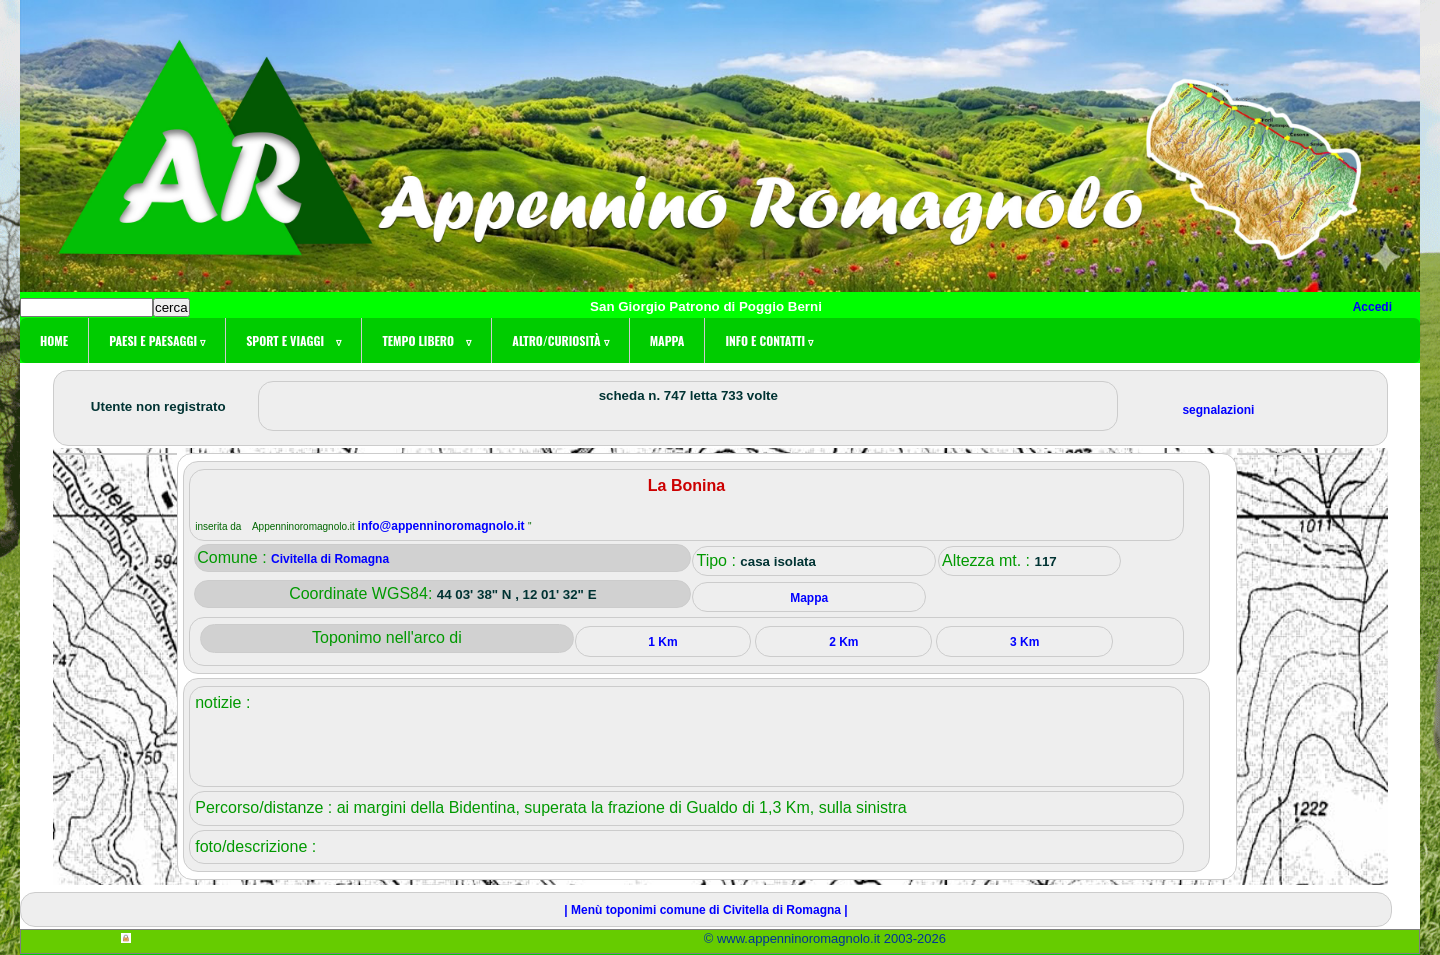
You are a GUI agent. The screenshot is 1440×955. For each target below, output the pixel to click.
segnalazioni (1218, 410)
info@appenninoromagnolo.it (443, 526)
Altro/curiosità (560, 340)
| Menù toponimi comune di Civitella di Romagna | (705, 910)
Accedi (1372, 307)
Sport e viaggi (293, 340)
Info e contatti (769, 340)
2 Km (843, 642)
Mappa (667, 340)
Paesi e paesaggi (157, 340)
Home (54, 340)
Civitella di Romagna (330, 559)
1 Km (662, 642)
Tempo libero (426, 340)
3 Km (1024, 642)
